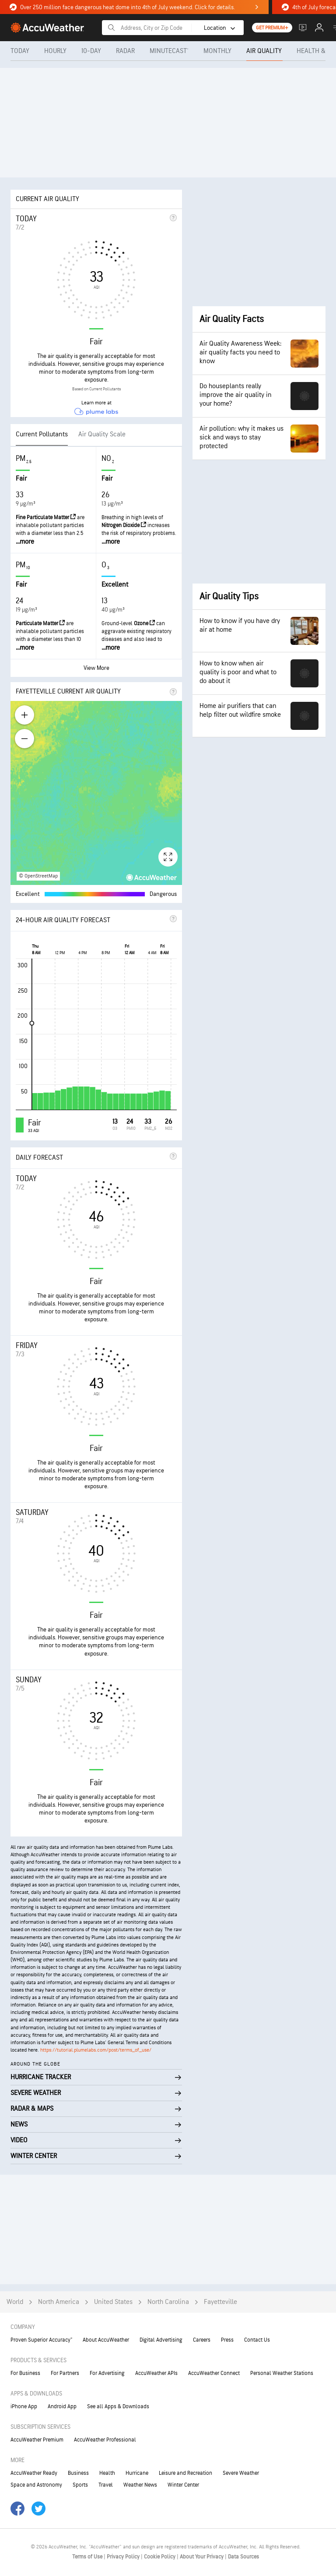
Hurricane (137, 2473)
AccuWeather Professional (105, 2439)
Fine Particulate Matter (46, 517)
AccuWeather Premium (36, 2439)
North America (58, 2302)
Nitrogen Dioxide (124, 525)
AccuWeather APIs (156, 2373)
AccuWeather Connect (214, 2373)
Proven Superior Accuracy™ (41, 2339)
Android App (62, 2406)
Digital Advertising (161, 2339)
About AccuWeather (106, 2339)
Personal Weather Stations (281, 2373)
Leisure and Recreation (185, 2473)
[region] (96, 793)
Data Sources (243, 2556)
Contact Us (257, 2339)
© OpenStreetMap (38, 876)
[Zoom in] (24, 715)
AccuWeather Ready (33, 2473)
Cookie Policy (160, 2556)
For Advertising (107, 2373)
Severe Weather (241, 2473)
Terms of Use (88, 2556)
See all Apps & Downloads (118, 2406)
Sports (80, 2484)
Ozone (144, 623)
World (15, 2302)
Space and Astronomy (36, 2484)
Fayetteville (220, 2302)
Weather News (140, 2484)
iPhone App (23, 2406)
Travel (105, 2484)
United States (113, 2302)
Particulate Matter (40, 623)
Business (78, 2473)
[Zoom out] (24, 738)
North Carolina (168, 2302)
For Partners (65, 2373)
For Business (25, 2373)
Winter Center (183, 2484)
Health (107, 2473)
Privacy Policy (124, 2556)
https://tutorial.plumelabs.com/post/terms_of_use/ (95, 2050)
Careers (201, 2339)
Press (227, 2339)
